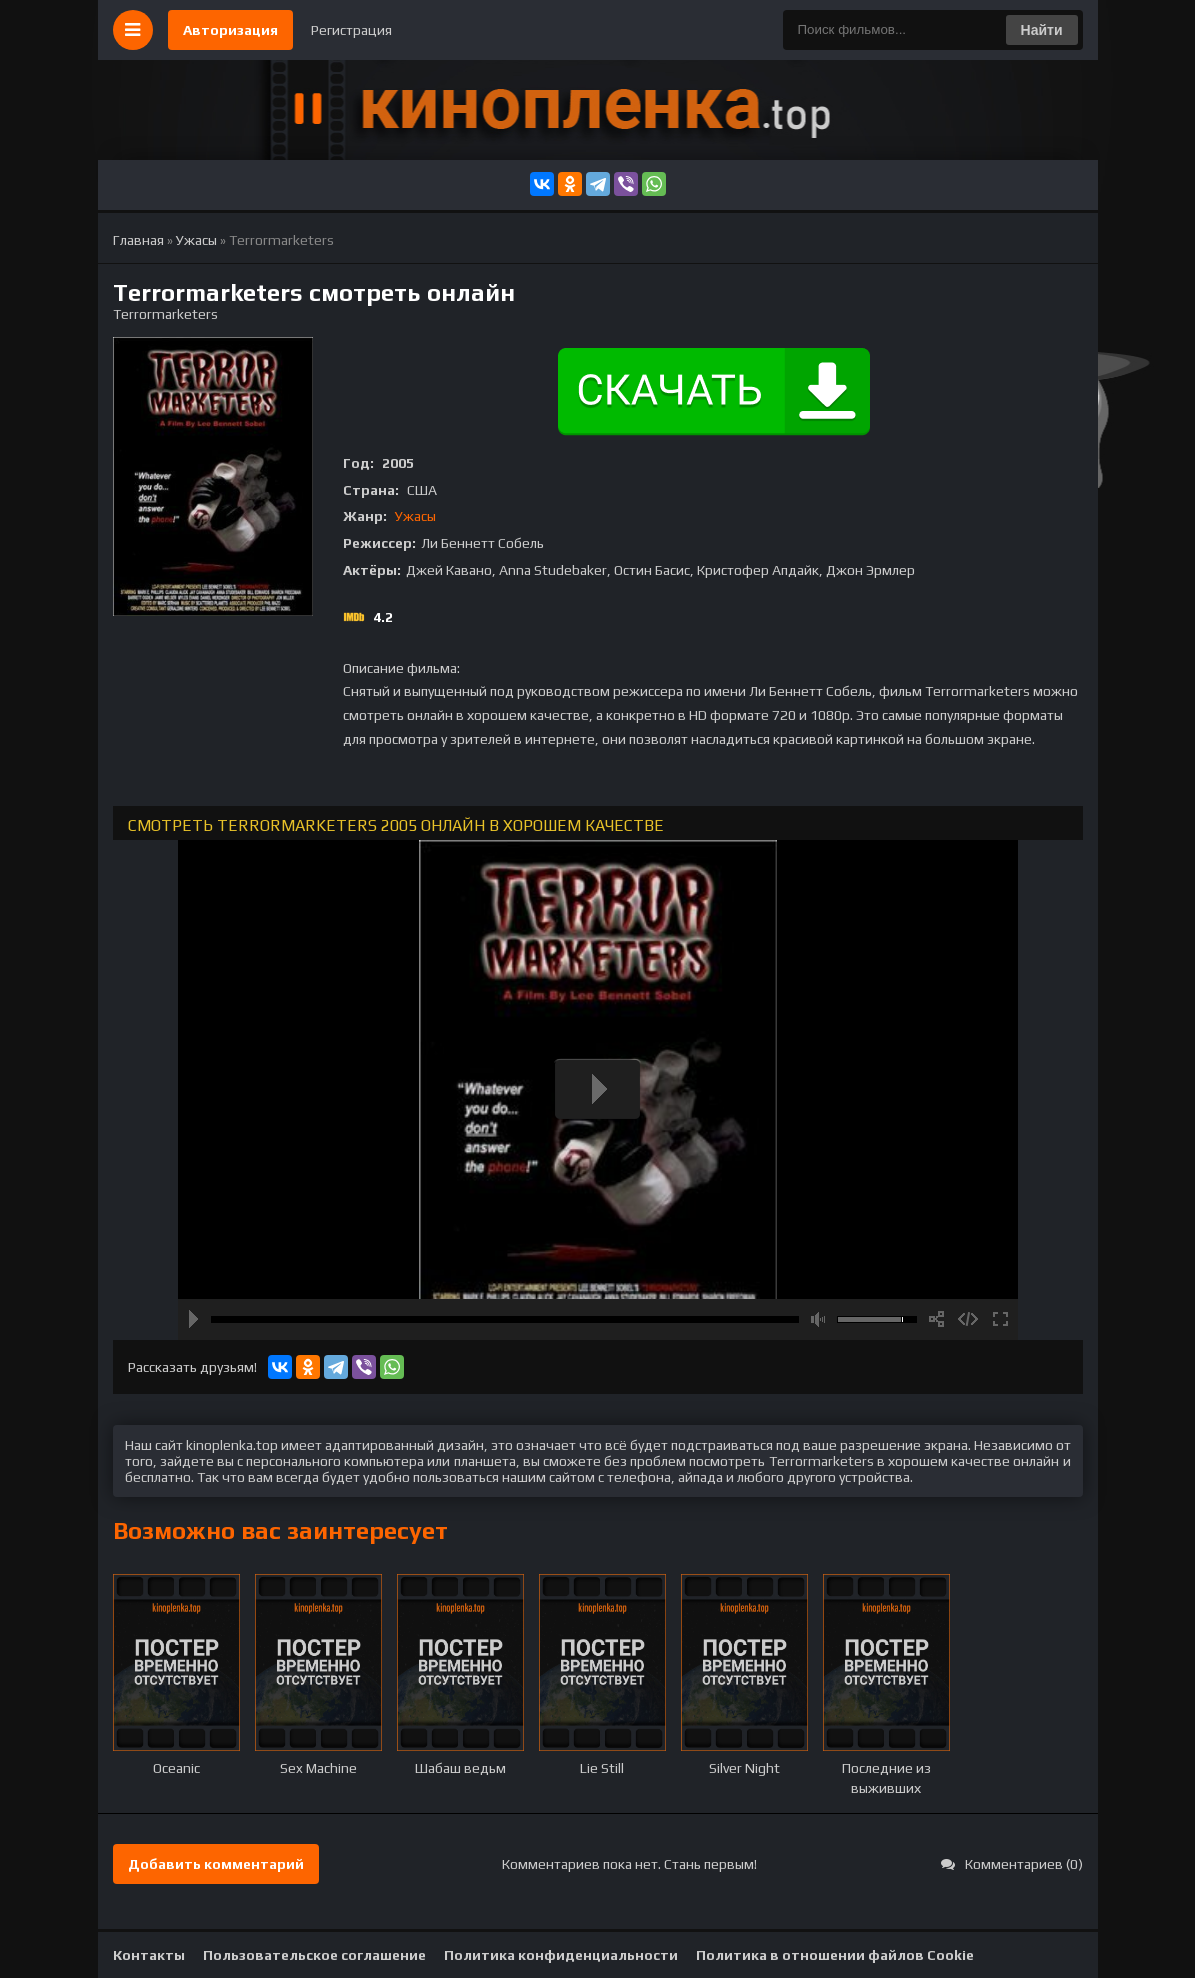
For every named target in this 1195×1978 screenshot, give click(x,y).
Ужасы (415, 516)
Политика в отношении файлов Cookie (835, 1955)
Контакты (149, 1955)
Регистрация (351, 30)
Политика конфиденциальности (561, 1955)
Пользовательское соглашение (314, 1955)
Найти (1042, 30)
